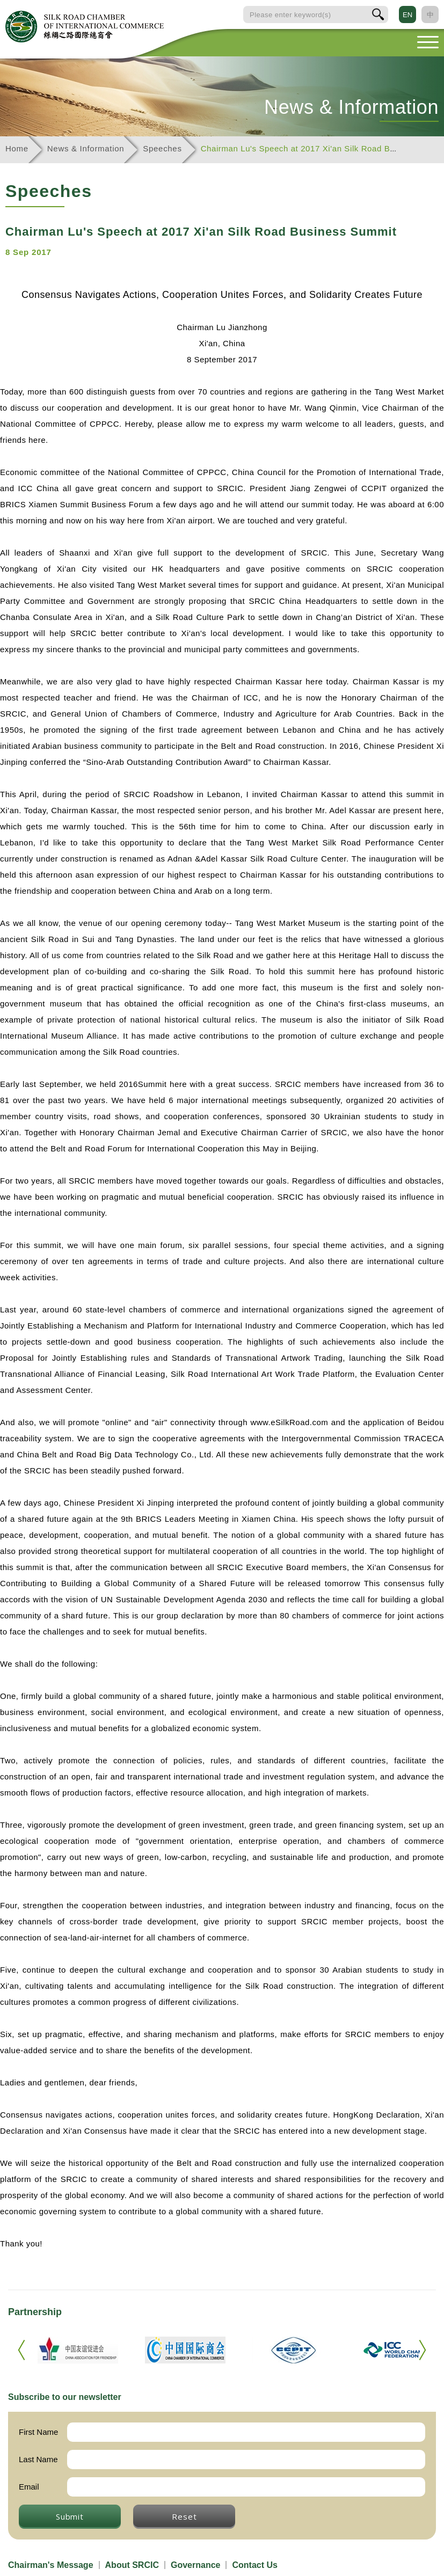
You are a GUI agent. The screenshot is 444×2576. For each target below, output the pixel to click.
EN (407, 15)
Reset (184, 2516)
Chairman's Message (50, 2565)
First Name (38, 2431)
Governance (195, 2565)
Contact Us (254, 2565)
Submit (70, 2516)
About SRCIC (132, 2565)
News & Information (85, 148)
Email (29, 2486)
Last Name (38, 2459)
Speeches (162, 148)
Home (16, 148)
